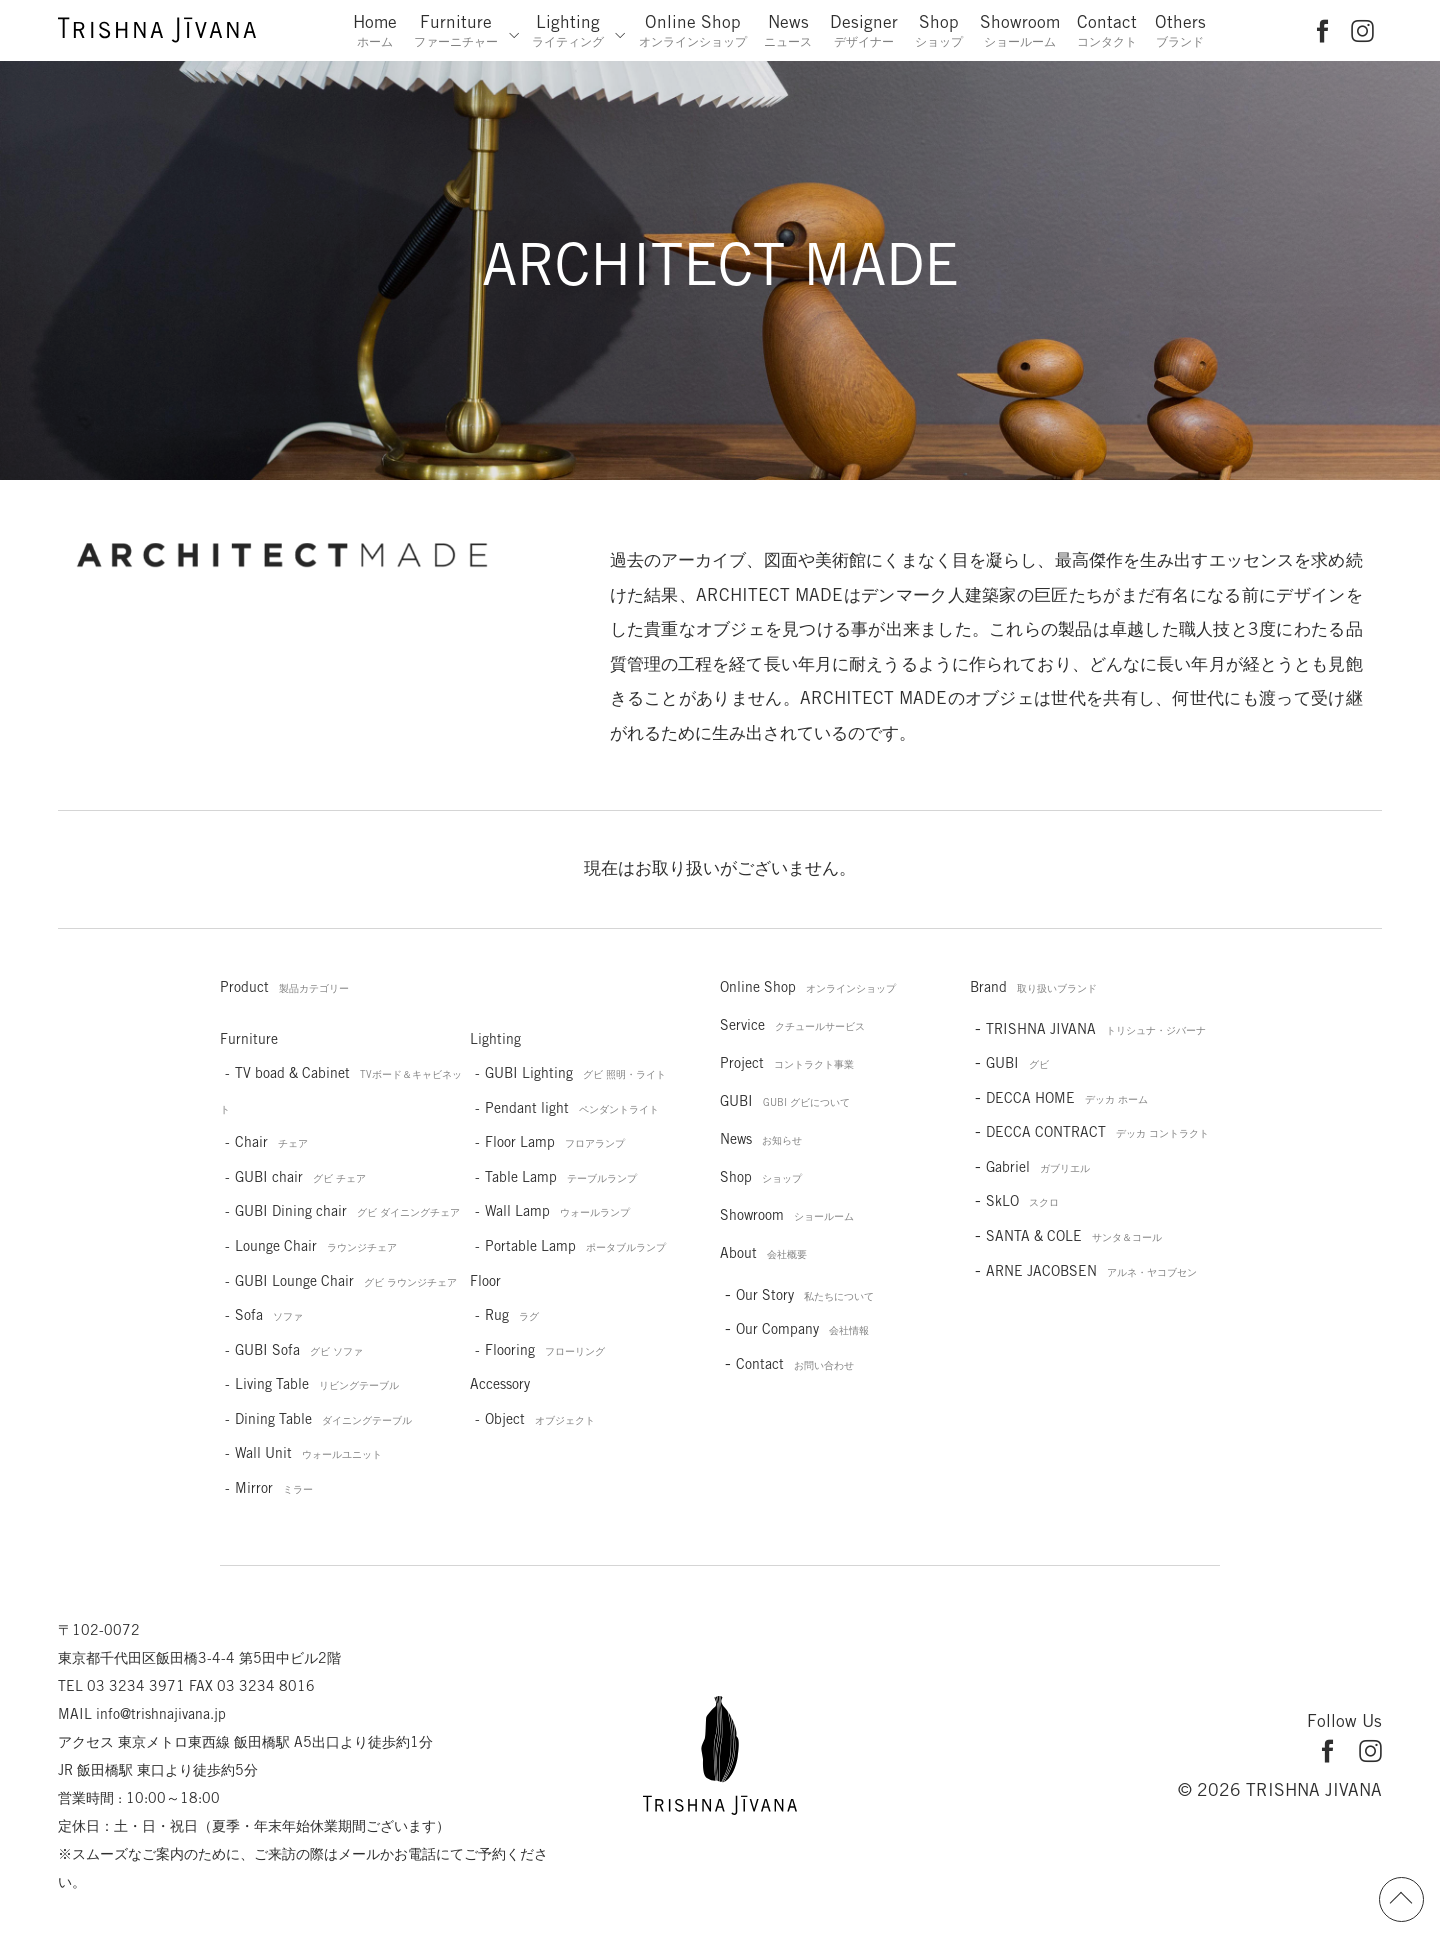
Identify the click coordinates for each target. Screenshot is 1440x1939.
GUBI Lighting (575, 1073)
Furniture (456, 30)
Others (1180, 30)
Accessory (500, 1384)
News (788, 30)
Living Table (317, 1384)
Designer (864, 30)
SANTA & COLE (1074, 1236)
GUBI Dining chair (347, 1211)
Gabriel (1038, 1167)
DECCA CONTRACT (1097, 1132)
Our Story (805, 1295)
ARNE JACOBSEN (1091, 1271)
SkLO (1022, 1201)
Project (787, 1063)
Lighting (568, 30)
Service (792, 1025)
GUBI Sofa (299, 1350)
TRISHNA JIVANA (1096, 1029)
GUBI (785, 1101)
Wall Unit (308, 1453)
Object (540, 1419)
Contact (1107, 30)
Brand (1033, 987)
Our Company (802, 1329)
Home (375, 30)
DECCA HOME (1067, 1098)
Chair (271, 1142)
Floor (485, 1281)
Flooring (545, 1350)
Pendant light (572, 1108)
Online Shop (693, 30)
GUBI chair (300, 1177)
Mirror (274, 1488)
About (763, 1253)
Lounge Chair (316, 1246)
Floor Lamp (555, 1142)
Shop (939, 30)
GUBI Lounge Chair (346, 1281)
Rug (512, 1315)
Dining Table (323, 1419)
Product (284, 987)
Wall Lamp (557, 1211)
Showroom (1020, 30)
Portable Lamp (575, 1246)
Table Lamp (561, 1177)
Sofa (269, 1315)
